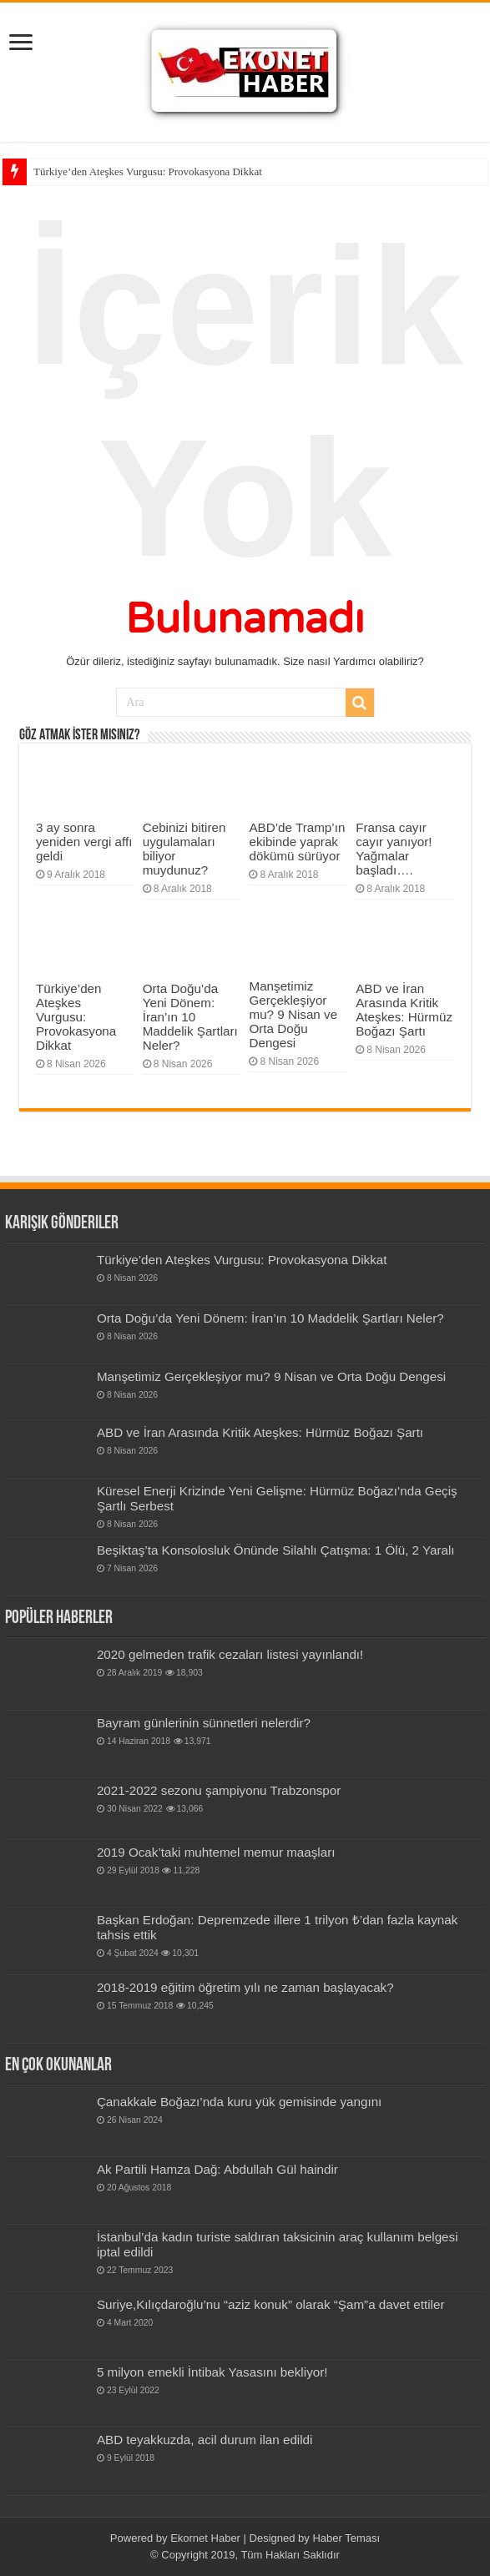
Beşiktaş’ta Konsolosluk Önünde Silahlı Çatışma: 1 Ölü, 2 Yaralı (276, 1550)
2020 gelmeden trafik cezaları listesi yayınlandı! (230, 1654)
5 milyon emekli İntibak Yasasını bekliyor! (212, 2372)
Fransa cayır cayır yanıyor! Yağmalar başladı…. (394, 848)
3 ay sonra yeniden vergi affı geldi (84, 841)
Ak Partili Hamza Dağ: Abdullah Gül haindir (217, 2169)
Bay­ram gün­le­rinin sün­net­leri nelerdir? (204, 1723)
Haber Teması (346, 2538)
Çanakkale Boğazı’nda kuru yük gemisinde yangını (239, 2102)
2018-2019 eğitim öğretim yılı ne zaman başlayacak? (245, 1987)
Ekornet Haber (205, 2538)
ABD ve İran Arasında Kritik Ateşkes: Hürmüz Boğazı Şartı (404, 1009)
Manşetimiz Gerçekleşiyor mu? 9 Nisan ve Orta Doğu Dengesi (293, 1014)
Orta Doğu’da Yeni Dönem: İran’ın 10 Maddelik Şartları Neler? (190, 1016)
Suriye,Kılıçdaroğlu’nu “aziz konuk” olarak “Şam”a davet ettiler (271, 2304)
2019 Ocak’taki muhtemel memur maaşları (216, 1852)
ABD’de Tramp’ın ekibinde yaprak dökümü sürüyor (297, 841)
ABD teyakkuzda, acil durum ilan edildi (205, 2439)
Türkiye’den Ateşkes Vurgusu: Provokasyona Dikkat (147, 171)
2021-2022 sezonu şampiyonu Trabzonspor (219, 1790)
